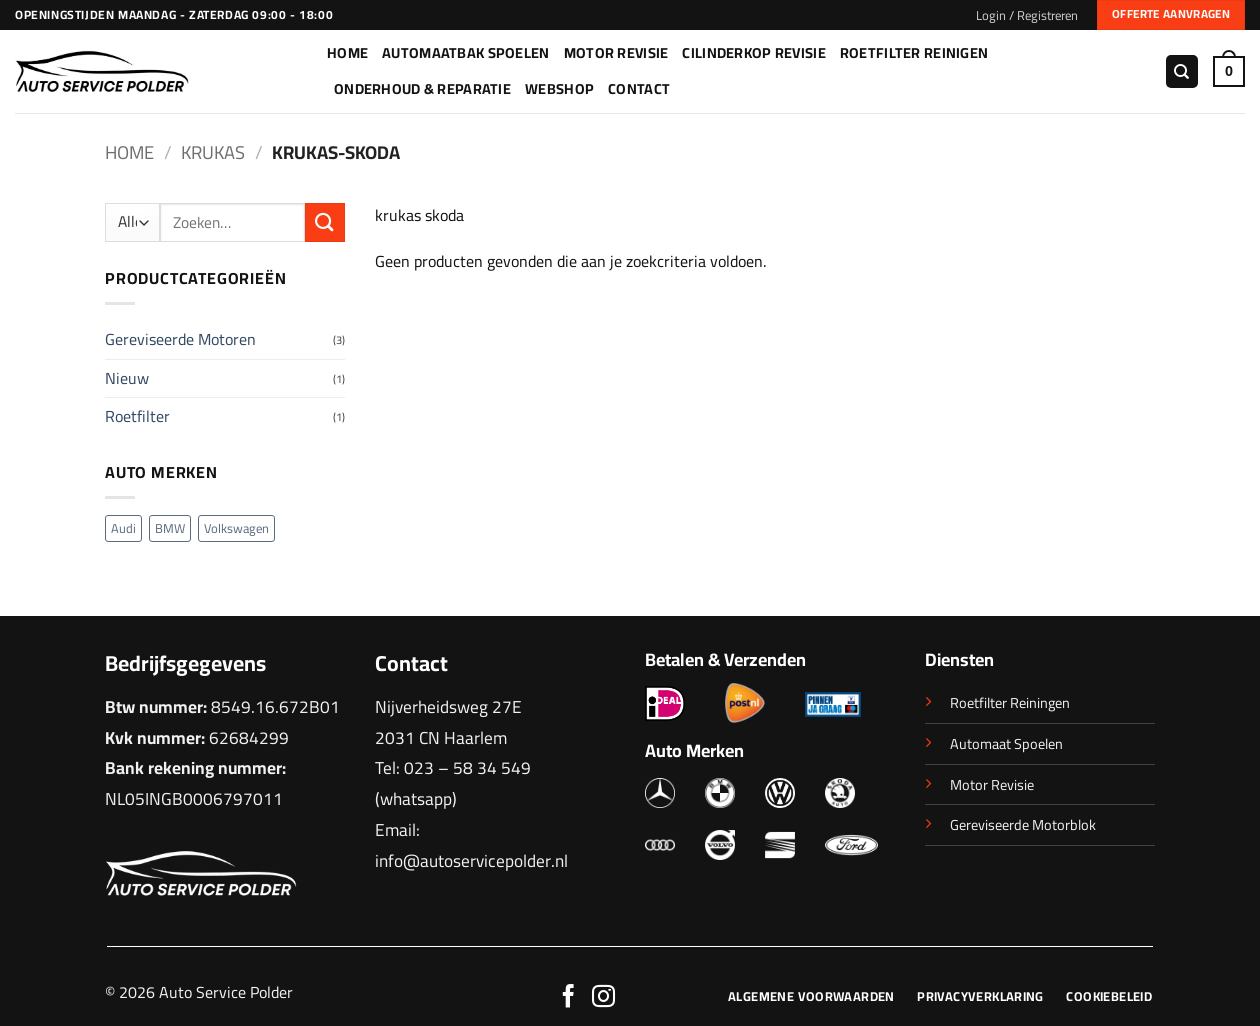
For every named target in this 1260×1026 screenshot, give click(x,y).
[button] (1027, 15)
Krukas (213, 152)
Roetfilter (137, 416)
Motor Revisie (616, 52)
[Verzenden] (325, 222)
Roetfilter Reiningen (1010, 702)
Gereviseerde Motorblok (1023, 824)
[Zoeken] (1182, 71)
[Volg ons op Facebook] (568, 998)
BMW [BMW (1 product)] (170, 528)
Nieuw (127, 378)
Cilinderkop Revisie (753, 52)
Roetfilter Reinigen (914, 52)
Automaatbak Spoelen (465, 52)
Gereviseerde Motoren (180, 339)
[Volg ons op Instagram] (603, 998)
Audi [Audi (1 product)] (123, 528)
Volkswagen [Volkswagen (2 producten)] (236, 528)
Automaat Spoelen (1006, 743)
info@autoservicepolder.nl (471, 860)
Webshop (559, 88)
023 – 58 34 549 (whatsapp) (453, 783)
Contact (639, 88)
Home (347, 52)
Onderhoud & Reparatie (422, 88)
